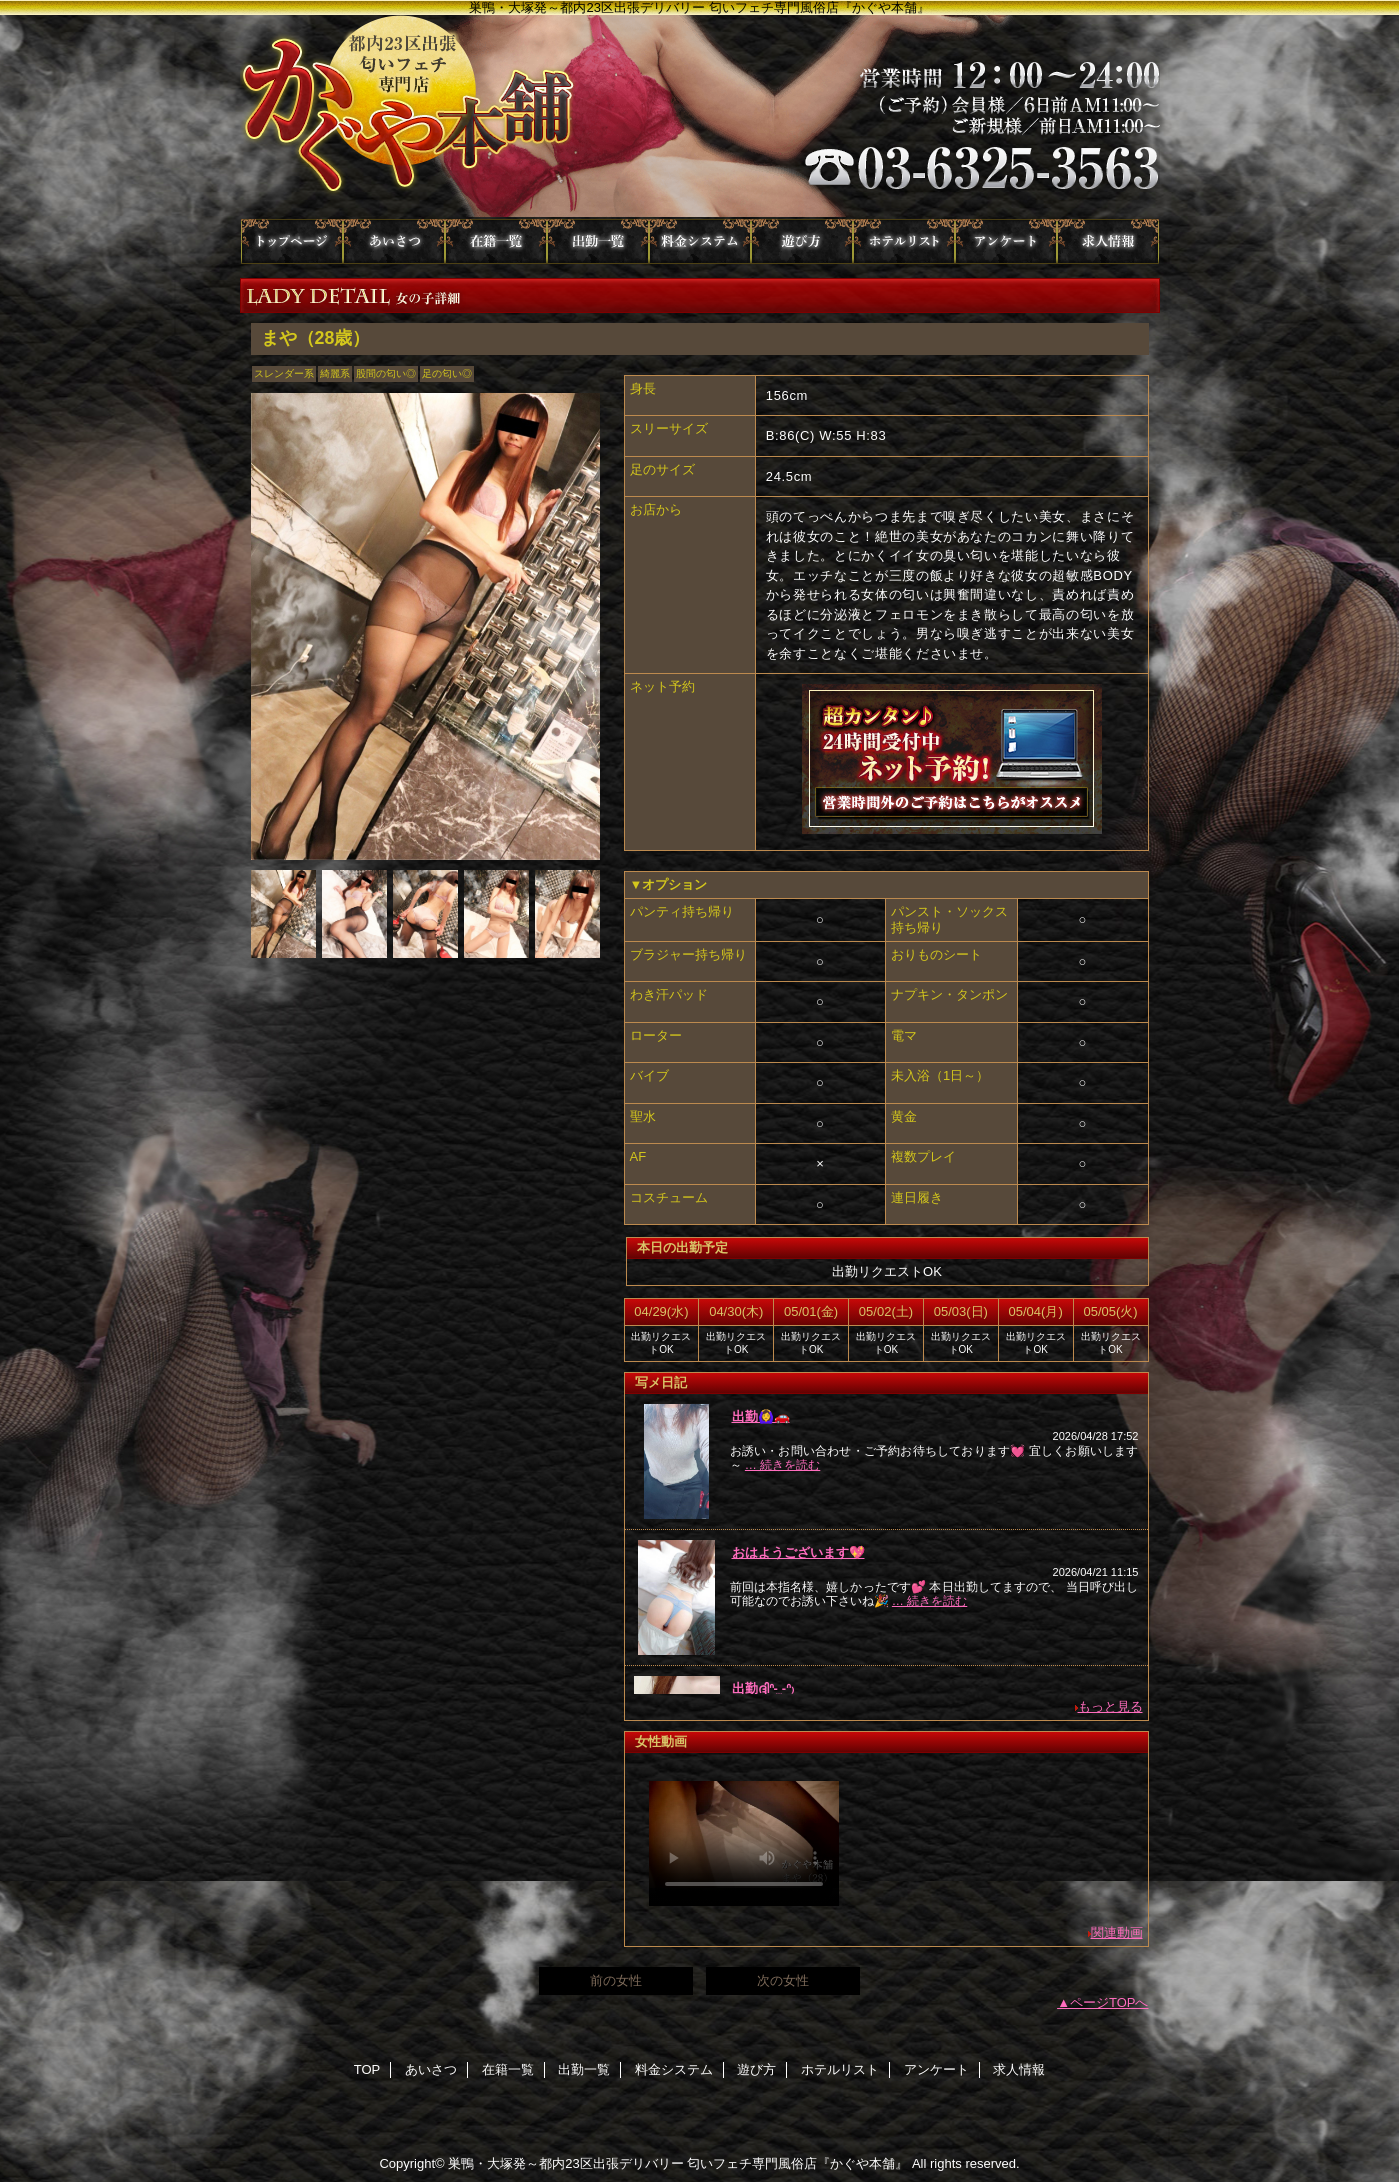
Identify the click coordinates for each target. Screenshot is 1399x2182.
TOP (292, 241)
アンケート (1006, 241)
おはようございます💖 (798, 1552)
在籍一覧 (496, 241)
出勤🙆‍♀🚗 (761, 1416)
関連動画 (1117, 1932)
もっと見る (1110, 1706)
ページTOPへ (1109, 2002)
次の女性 (783, 1980)
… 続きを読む (782, 1465)
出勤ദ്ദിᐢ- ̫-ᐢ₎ (763, 1688)
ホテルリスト (904, 241)
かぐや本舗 (700, 117)
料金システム (700, 241)
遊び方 (802, 241)
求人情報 (1108, 241)
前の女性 (616, 1980)
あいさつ (394, 241)
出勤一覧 (598, 241)
